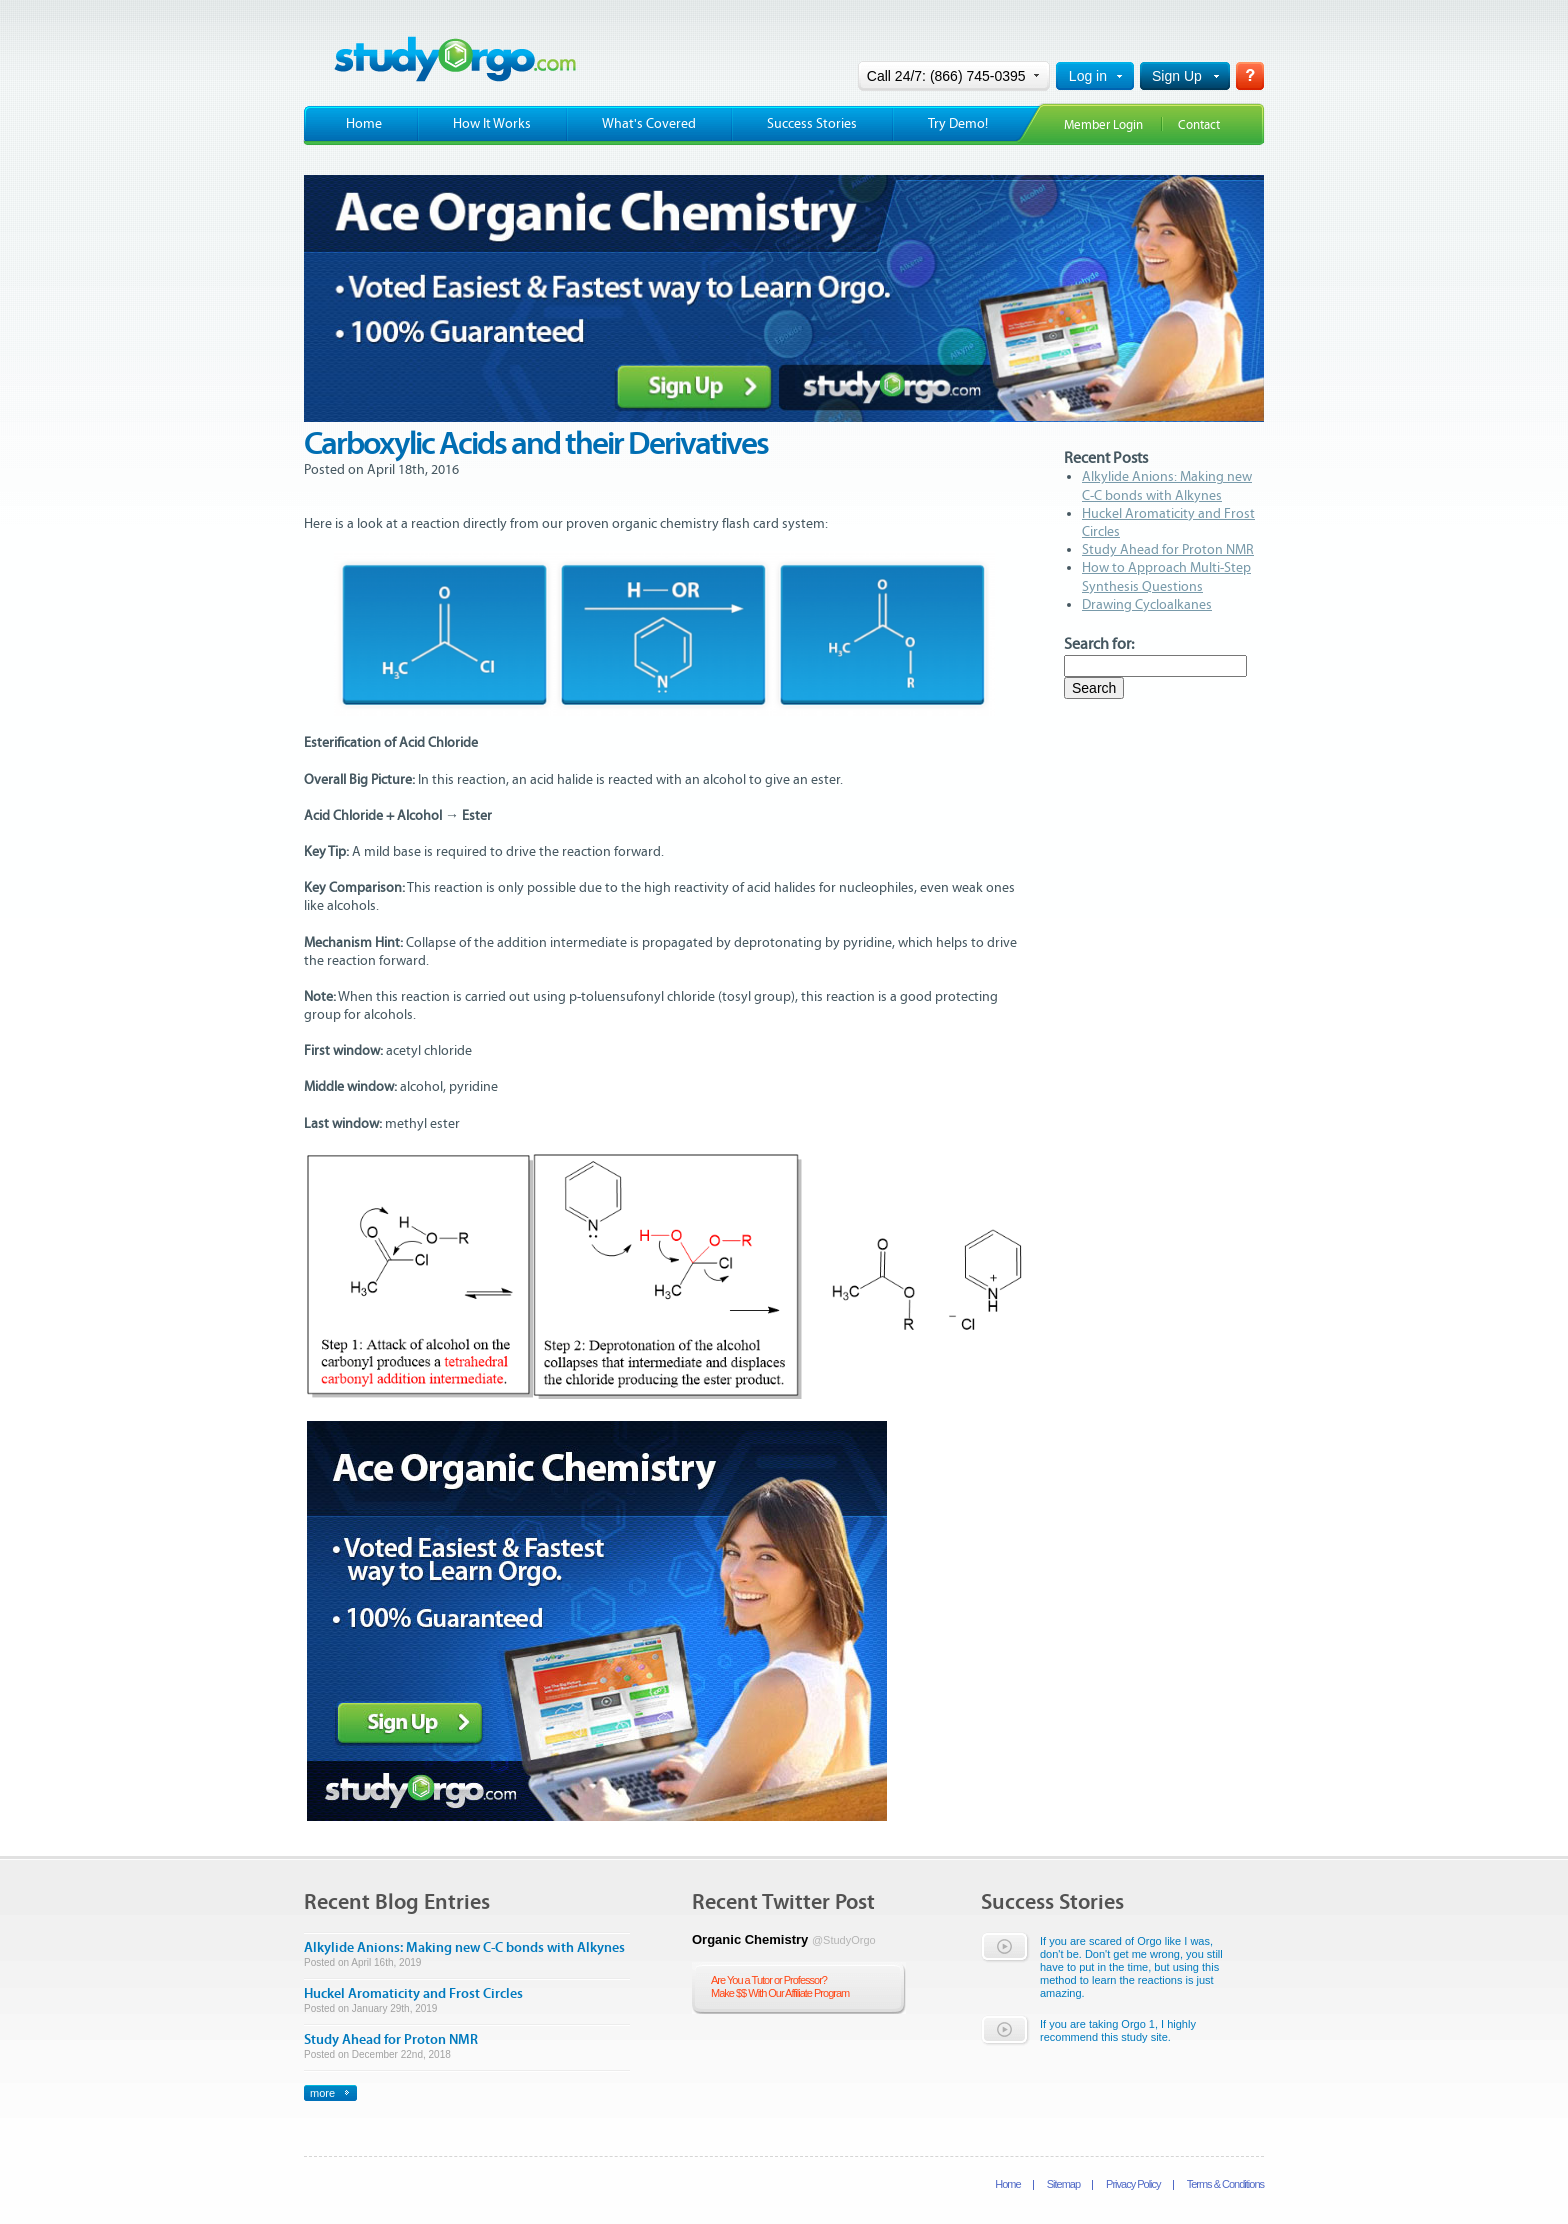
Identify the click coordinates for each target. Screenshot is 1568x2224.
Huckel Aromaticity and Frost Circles (413, 1994)
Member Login (1103, 125)
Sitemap (1063, 2184)
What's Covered (649, 124)
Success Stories (812, 124)
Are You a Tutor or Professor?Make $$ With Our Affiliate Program (780, 1986)
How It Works (492, 124)
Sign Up (1177, 76)
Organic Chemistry (784, 1939)
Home (364, 124)
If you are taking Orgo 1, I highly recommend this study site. (1118, 2030)
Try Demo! (958, 124)
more (322, 2093)
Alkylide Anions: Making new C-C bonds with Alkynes (464, 1948)
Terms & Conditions (1225, 2184)
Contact (1199, 125)
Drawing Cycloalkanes (1147, 605)
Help (1250, 76)
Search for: (1099, 644)
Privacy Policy (1133, 2184)
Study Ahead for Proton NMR (1168, 550)
